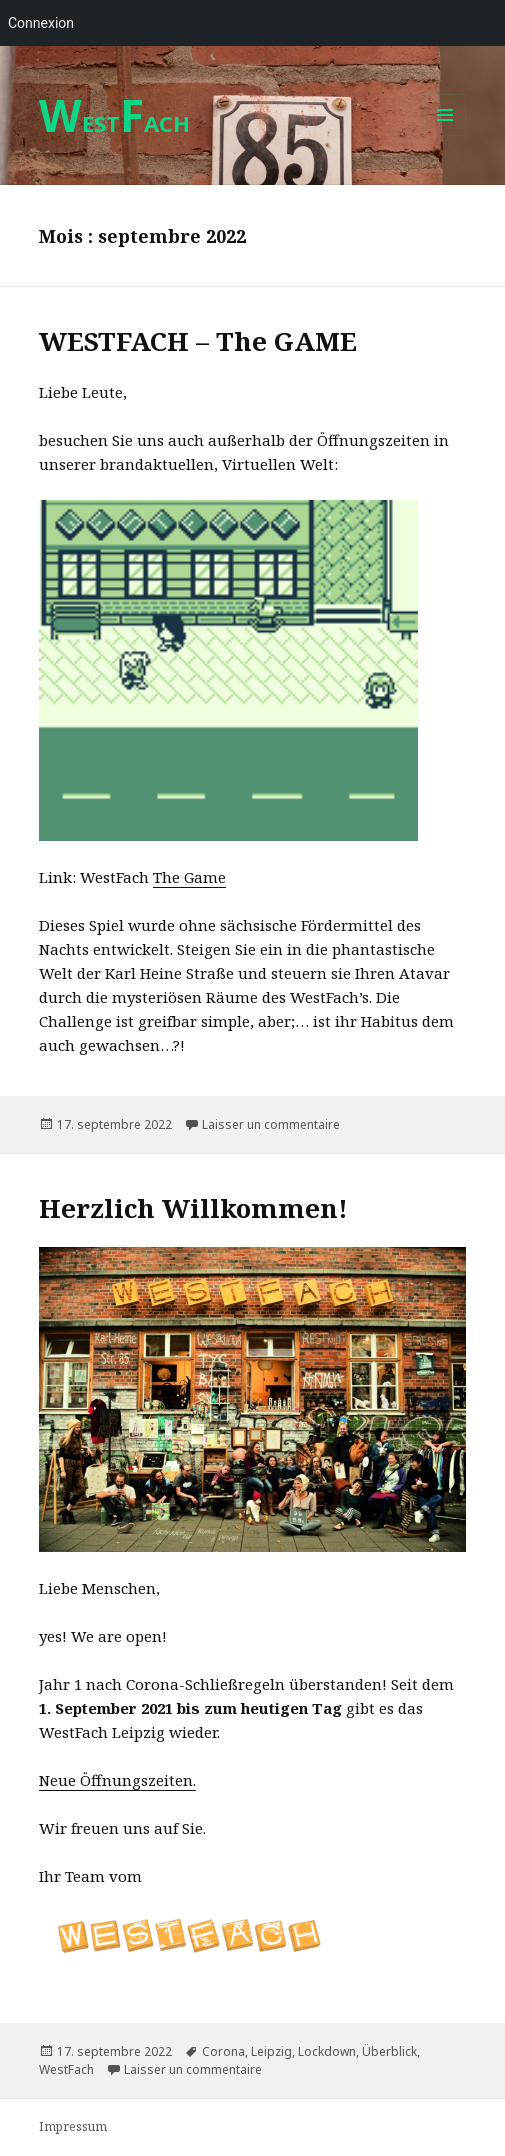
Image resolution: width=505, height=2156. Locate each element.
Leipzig (271, 2051)
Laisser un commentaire (271, 1124)
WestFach (66, 2069)
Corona (223, 2051)
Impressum (73, 2126)
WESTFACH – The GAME (198, 341)
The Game (189, 877)
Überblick (389, 2051)
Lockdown (327, 2051)
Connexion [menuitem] (41, 23)
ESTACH (114, 123)
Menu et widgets (445, 135)
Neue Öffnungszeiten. (117, 1780)
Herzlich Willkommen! (193, 1208)
